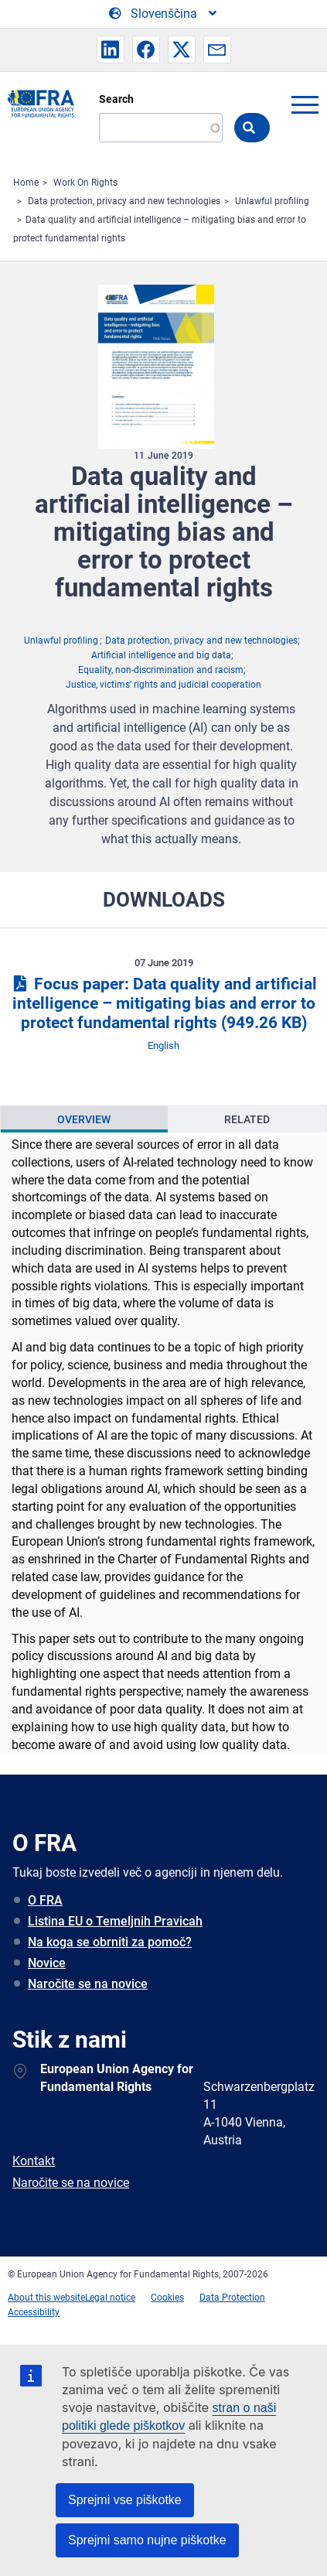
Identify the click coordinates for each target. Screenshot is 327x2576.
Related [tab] (247, 1119)
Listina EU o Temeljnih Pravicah (115, 1921)
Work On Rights (85, 182)
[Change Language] (164, 14)
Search (116, 99)
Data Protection (232, 2297)
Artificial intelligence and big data (161, 655)
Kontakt (33, 2161)
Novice (47, 1963)
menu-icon (304, 104)
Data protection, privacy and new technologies (124, 201)
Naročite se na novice (88, 1983)
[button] (110, 49)
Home (26, 182)
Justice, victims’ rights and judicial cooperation (163, 684)
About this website (46, 2297)
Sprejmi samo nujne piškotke (147, 2540)
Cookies (167, 2297)
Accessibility (34, 2312)
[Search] (161, 127)
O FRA (45, 1900)
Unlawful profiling (272, 201)
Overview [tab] (84, 1119)
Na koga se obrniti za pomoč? (110, 1942)
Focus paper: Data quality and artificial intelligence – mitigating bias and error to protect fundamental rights (163, 1003)
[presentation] (84, 1119)
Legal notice (110, 2297)
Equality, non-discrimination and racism (161, 669)
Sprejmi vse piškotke (125, 2499)
